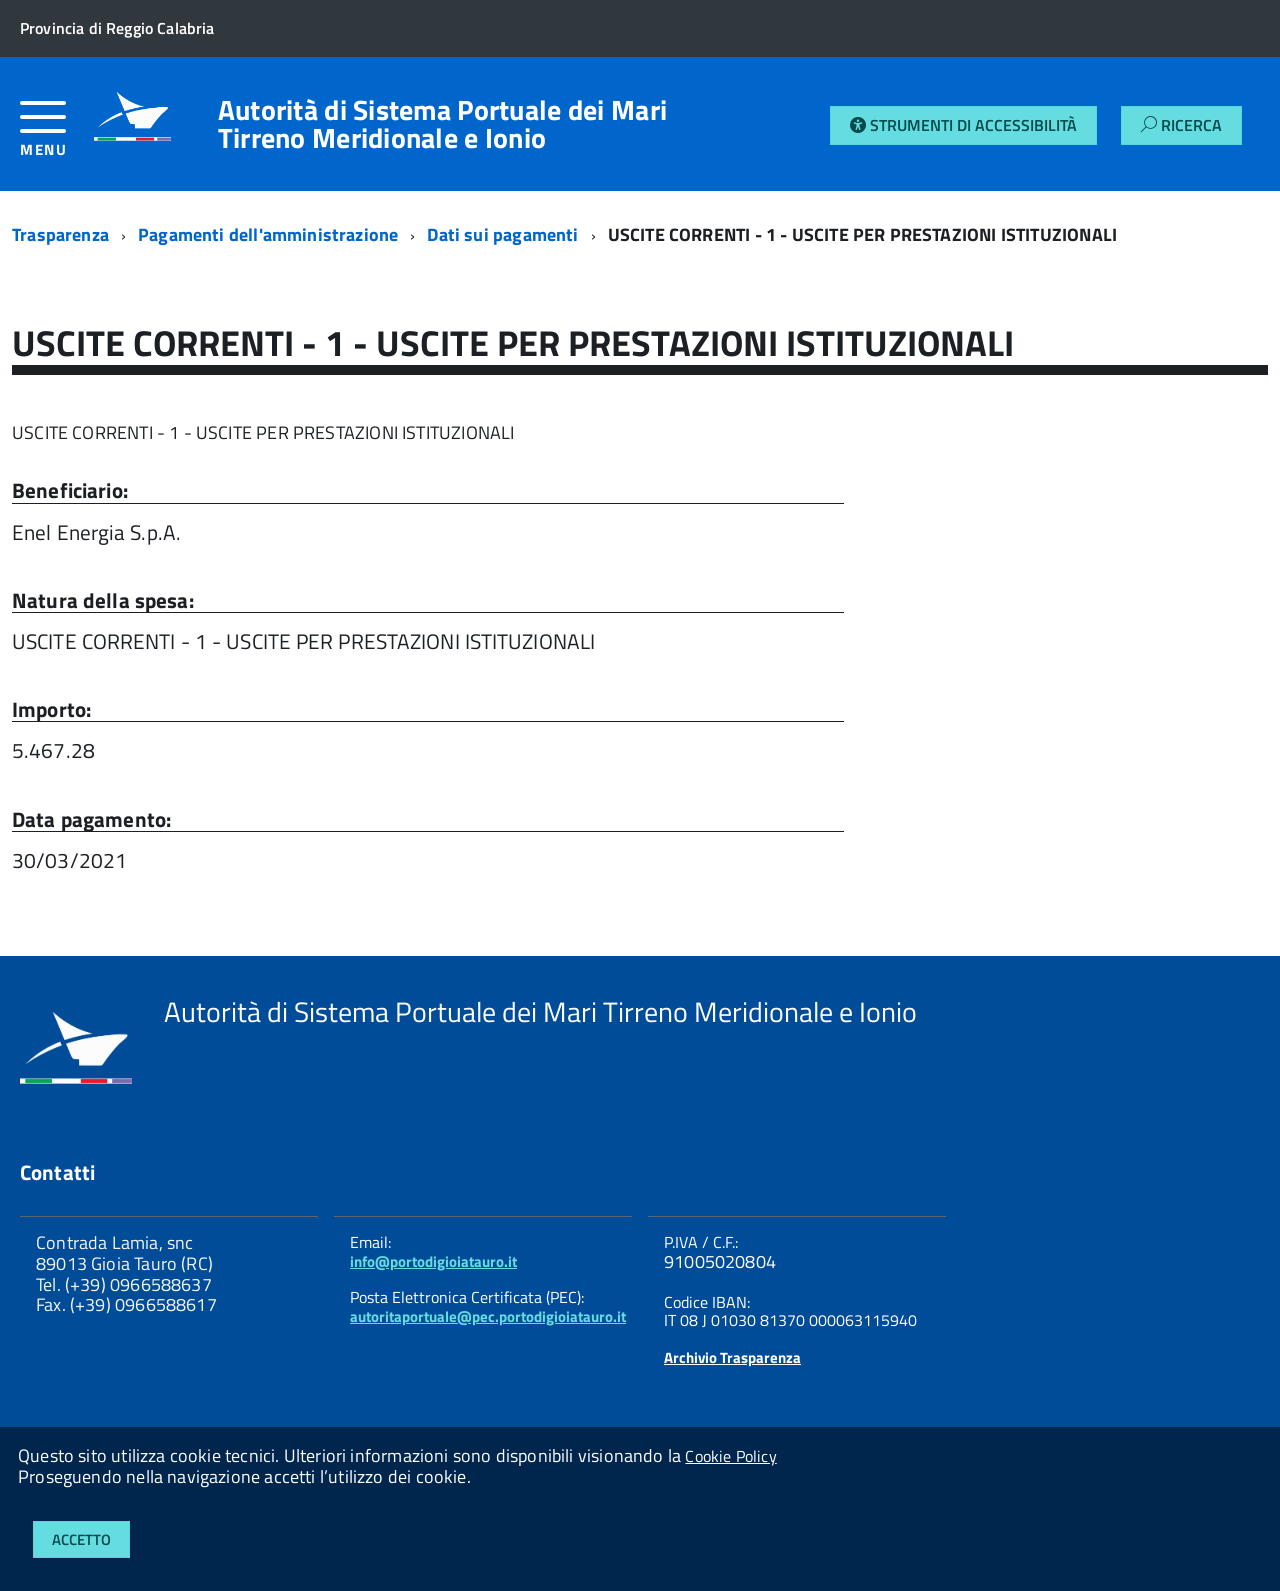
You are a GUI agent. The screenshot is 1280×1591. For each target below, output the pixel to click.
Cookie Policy (730, 1456)
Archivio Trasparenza (732, 1357)
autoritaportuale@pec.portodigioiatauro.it (488, 1316)
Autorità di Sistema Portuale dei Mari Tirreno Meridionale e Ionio (442, 124)
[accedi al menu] (57, 136)
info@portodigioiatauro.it (433, 1261)
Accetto (81, 1539)
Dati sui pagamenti (502, 234)
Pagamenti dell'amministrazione (268, 234)
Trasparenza (60, 234)
